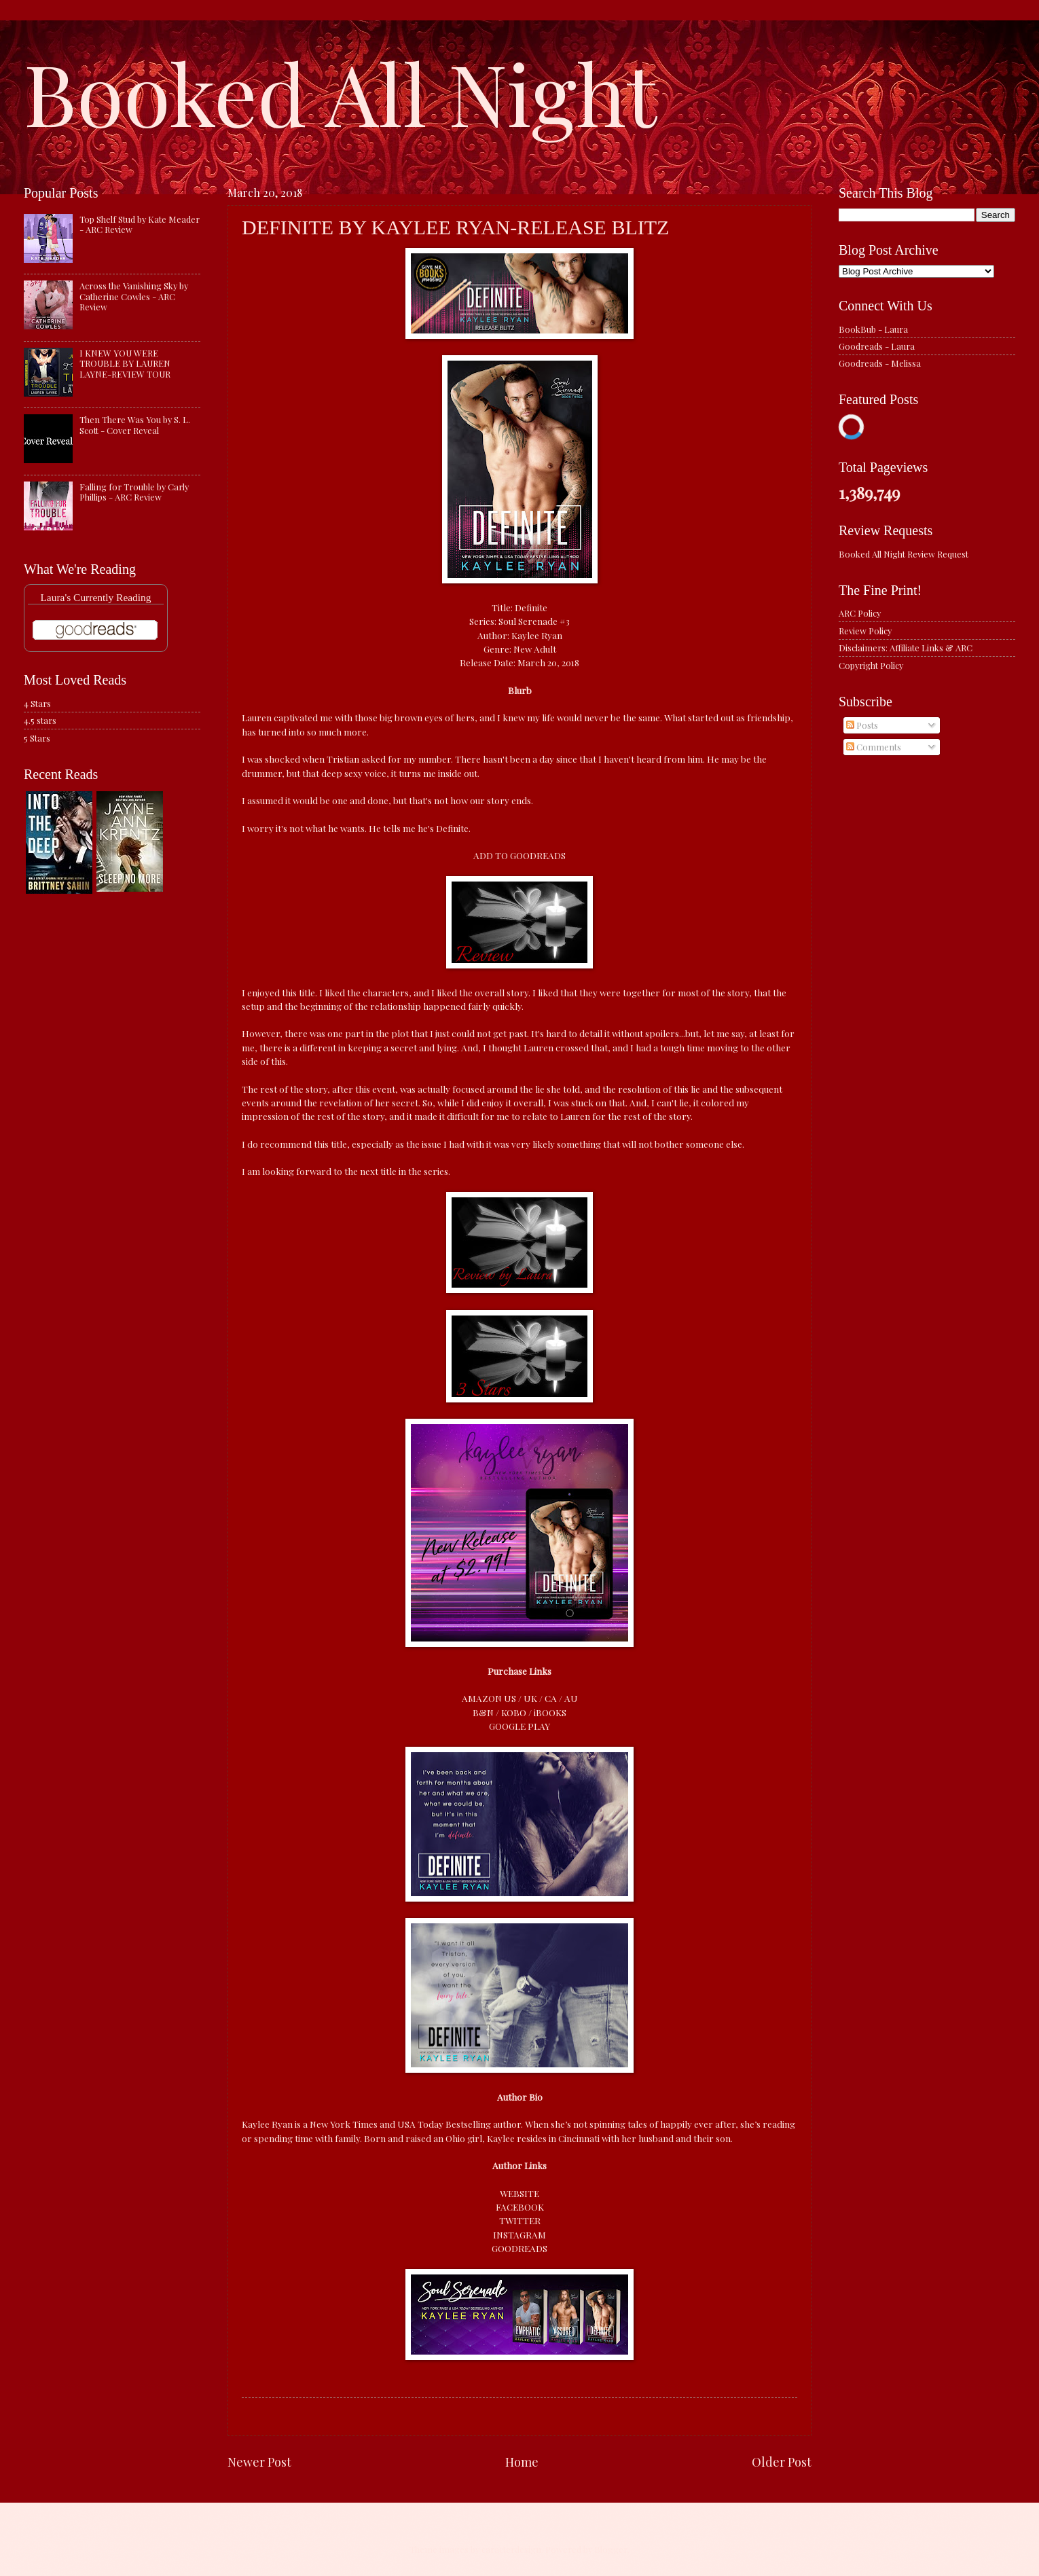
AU (571, 1698)
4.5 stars (40, 720)
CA (551, 1698)
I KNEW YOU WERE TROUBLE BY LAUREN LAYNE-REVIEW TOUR (124, 363)
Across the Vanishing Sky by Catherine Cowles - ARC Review (133, 296)
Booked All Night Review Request (903, 554)
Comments (873, 746)
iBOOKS (550, 1712)
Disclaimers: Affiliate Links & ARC (905, 647)
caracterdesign (511, 2549)
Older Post (782, 2461)
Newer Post (259, 2461)
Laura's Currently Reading (95, 597)
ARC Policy (860, 613)
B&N (483, 1712)
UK (530, 1698)
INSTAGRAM (519, 2234)
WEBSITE (519, 2193)
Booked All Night (340, 91)
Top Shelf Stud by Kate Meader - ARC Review (139, 224)
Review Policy (865, 630)
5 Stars (37, 738)
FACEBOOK (520, 2206)
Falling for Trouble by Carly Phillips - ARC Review (134, 492)
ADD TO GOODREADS (519, 855)
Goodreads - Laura (877, 346)
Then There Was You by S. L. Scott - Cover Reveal (134, 424)
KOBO (513, 1712)
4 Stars (37, 703)
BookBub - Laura (873, 329)
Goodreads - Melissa (880, 363)
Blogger (610, 2549)
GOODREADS (519, 2248)
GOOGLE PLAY (519, 1726)
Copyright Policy (871, 665)
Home (522, 2461)
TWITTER (520, 2220)
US (510, 1698)
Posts (862, 725)
